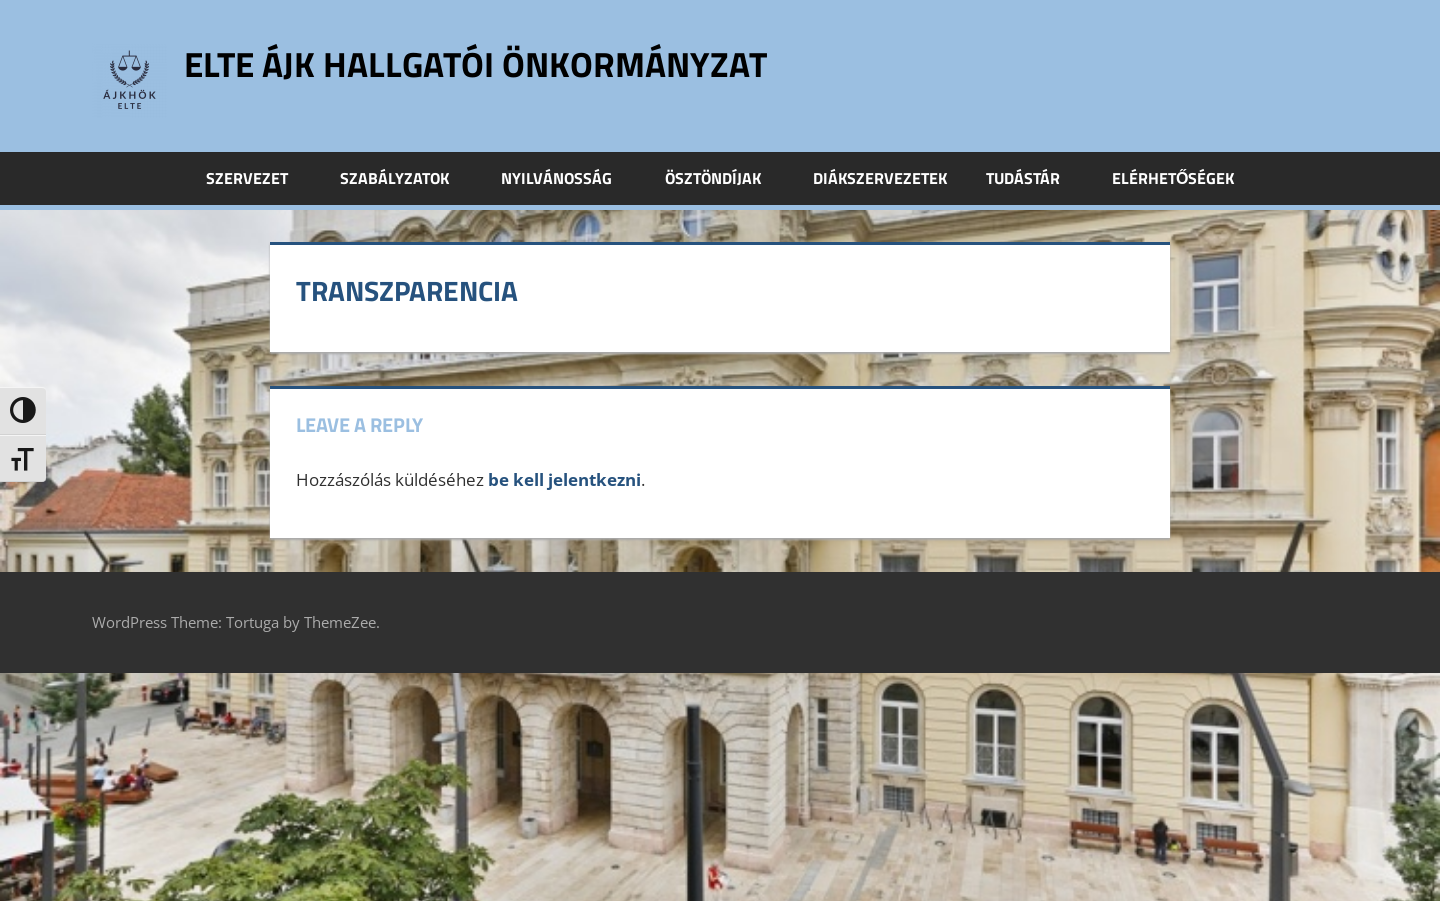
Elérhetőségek (1173, 178)
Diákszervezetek (880, 178)
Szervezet (258, 178)
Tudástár (1034, 178)
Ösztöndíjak (724, 178)
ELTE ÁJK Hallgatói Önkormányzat (482, 63)
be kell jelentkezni (564, 479)
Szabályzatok (405, 178)
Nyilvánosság (567, 178)
